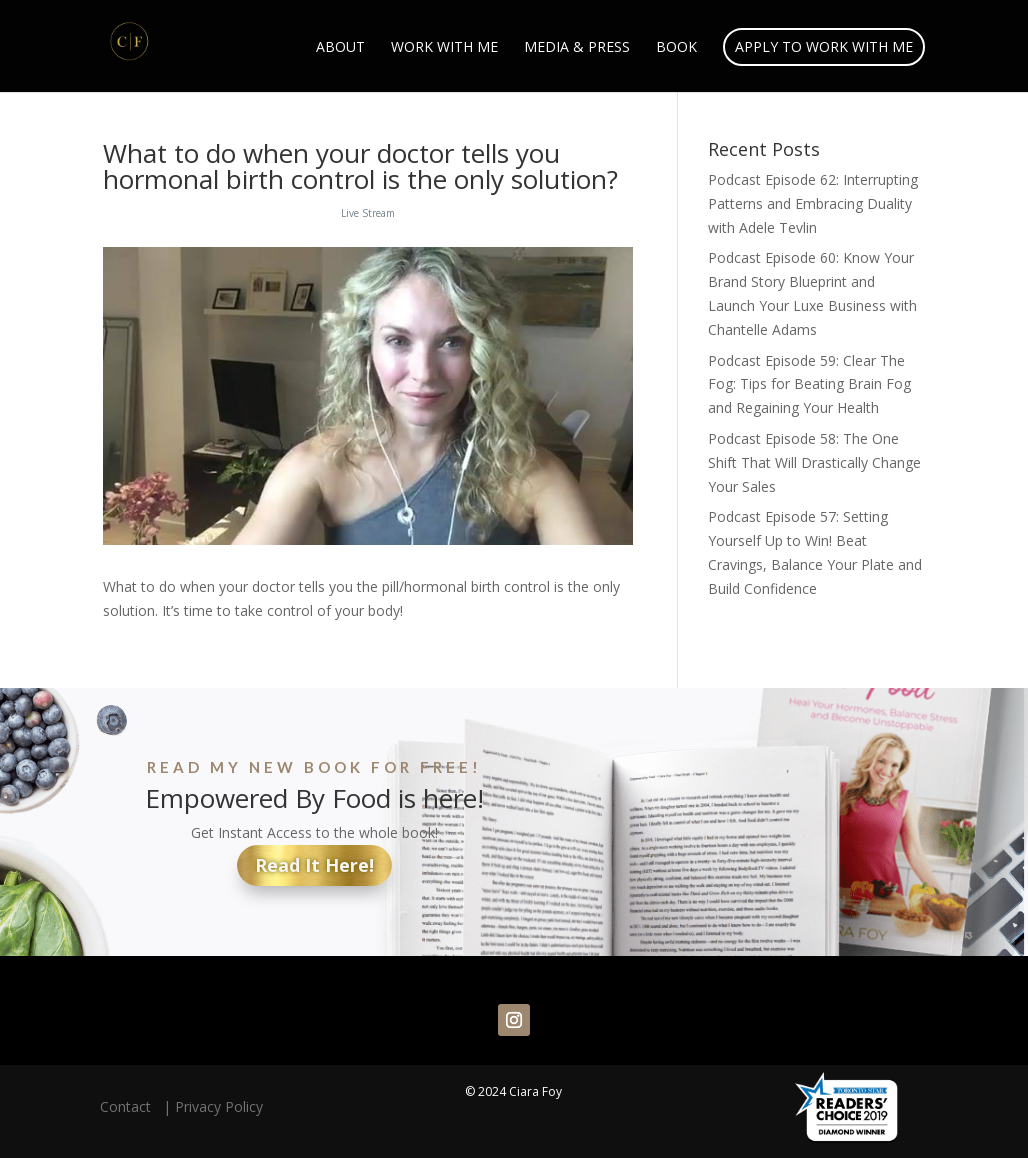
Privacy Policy (219, 1106)
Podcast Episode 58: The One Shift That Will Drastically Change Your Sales (814, 462)
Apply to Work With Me (824, 46)
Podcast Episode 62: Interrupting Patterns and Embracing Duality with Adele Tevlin (813, 203)
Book (676, 48)
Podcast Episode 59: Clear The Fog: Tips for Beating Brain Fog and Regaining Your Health (809, 384)
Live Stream (368, 213)
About (340, 48)
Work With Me (444, 48)
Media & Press (577, 48)
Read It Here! (314, 865)
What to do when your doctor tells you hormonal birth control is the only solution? (360, 166)
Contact (129, 1106)
